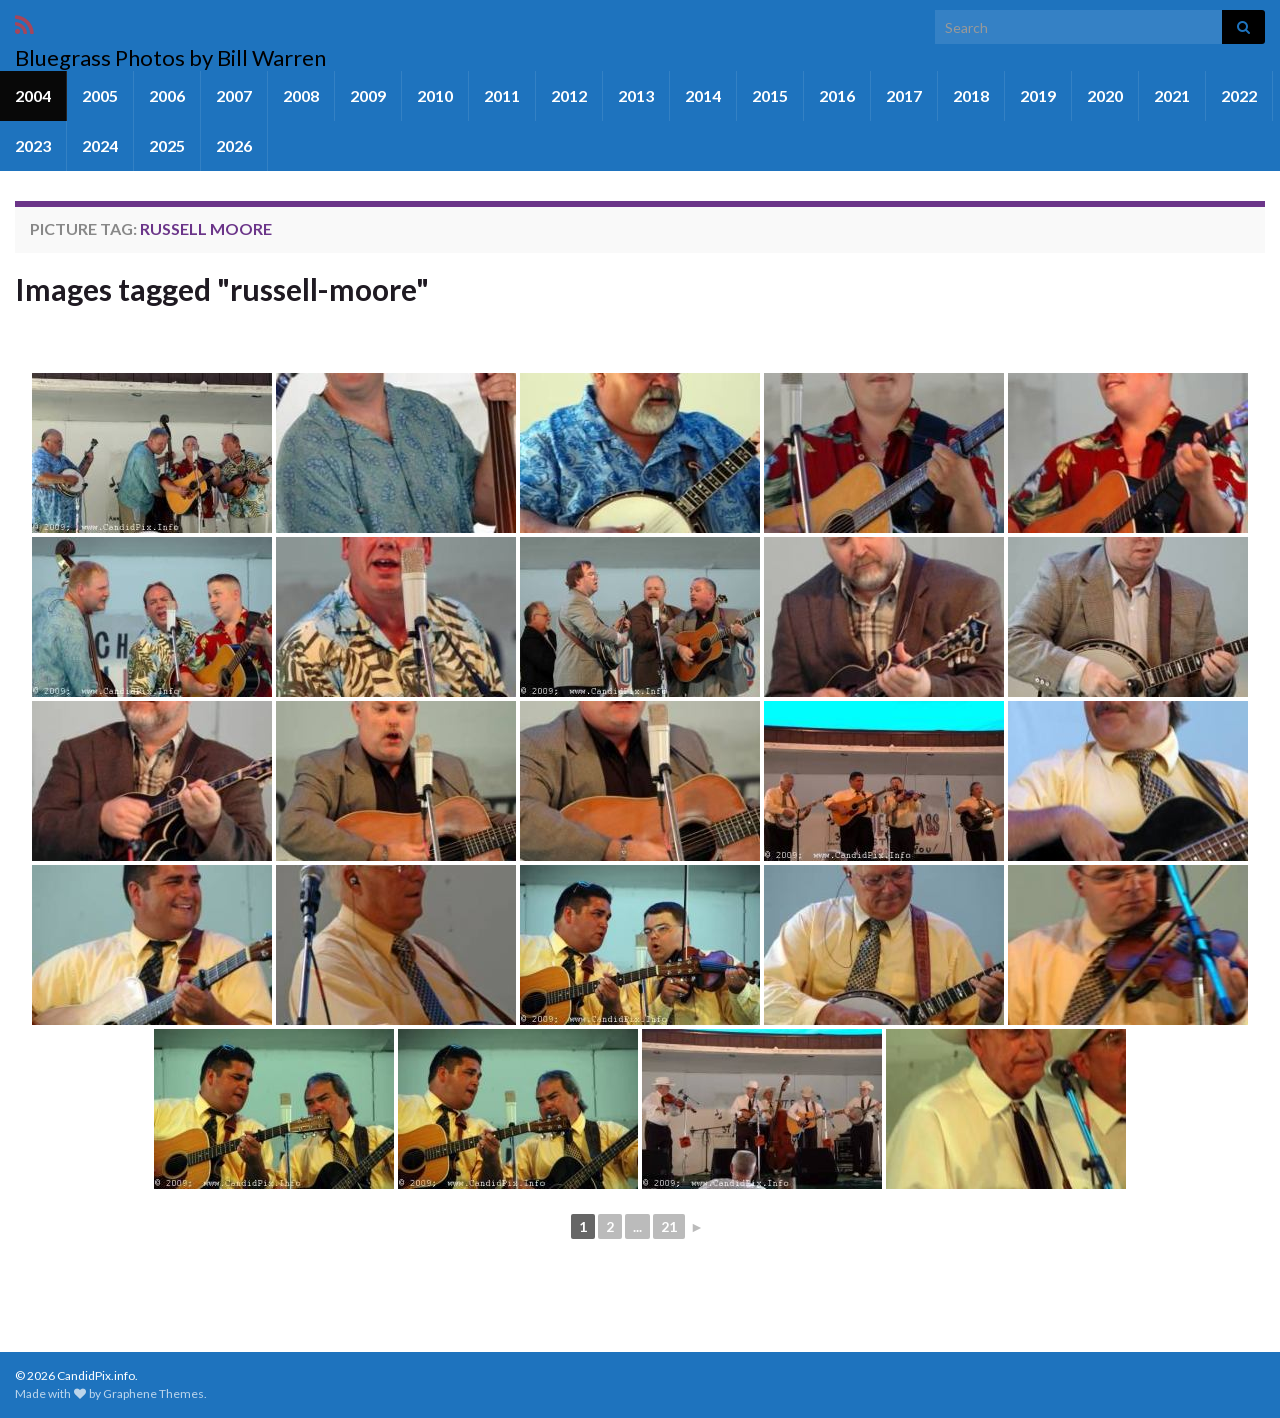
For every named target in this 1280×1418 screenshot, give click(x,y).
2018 (971, 95)
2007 (234, 95)
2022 (1239, 95)
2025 (167, 145)
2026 (234, 145)
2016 (837, 95)
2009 (368, 95)
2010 (435, 95)
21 (669, 1226)
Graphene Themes (153, 1393)
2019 (1038, 95)
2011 (502, 95)
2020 (1105, 95)
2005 (100, 95)
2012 (569, 95)
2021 (1172, 95)
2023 (33, 145)
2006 (167, 95)
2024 (100, 145)
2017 (904, 95)
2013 (636, 95)
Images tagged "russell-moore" (222, 289)
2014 (703, 95)
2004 (33, 95)
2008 (301, 95)
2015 (770, 95)
